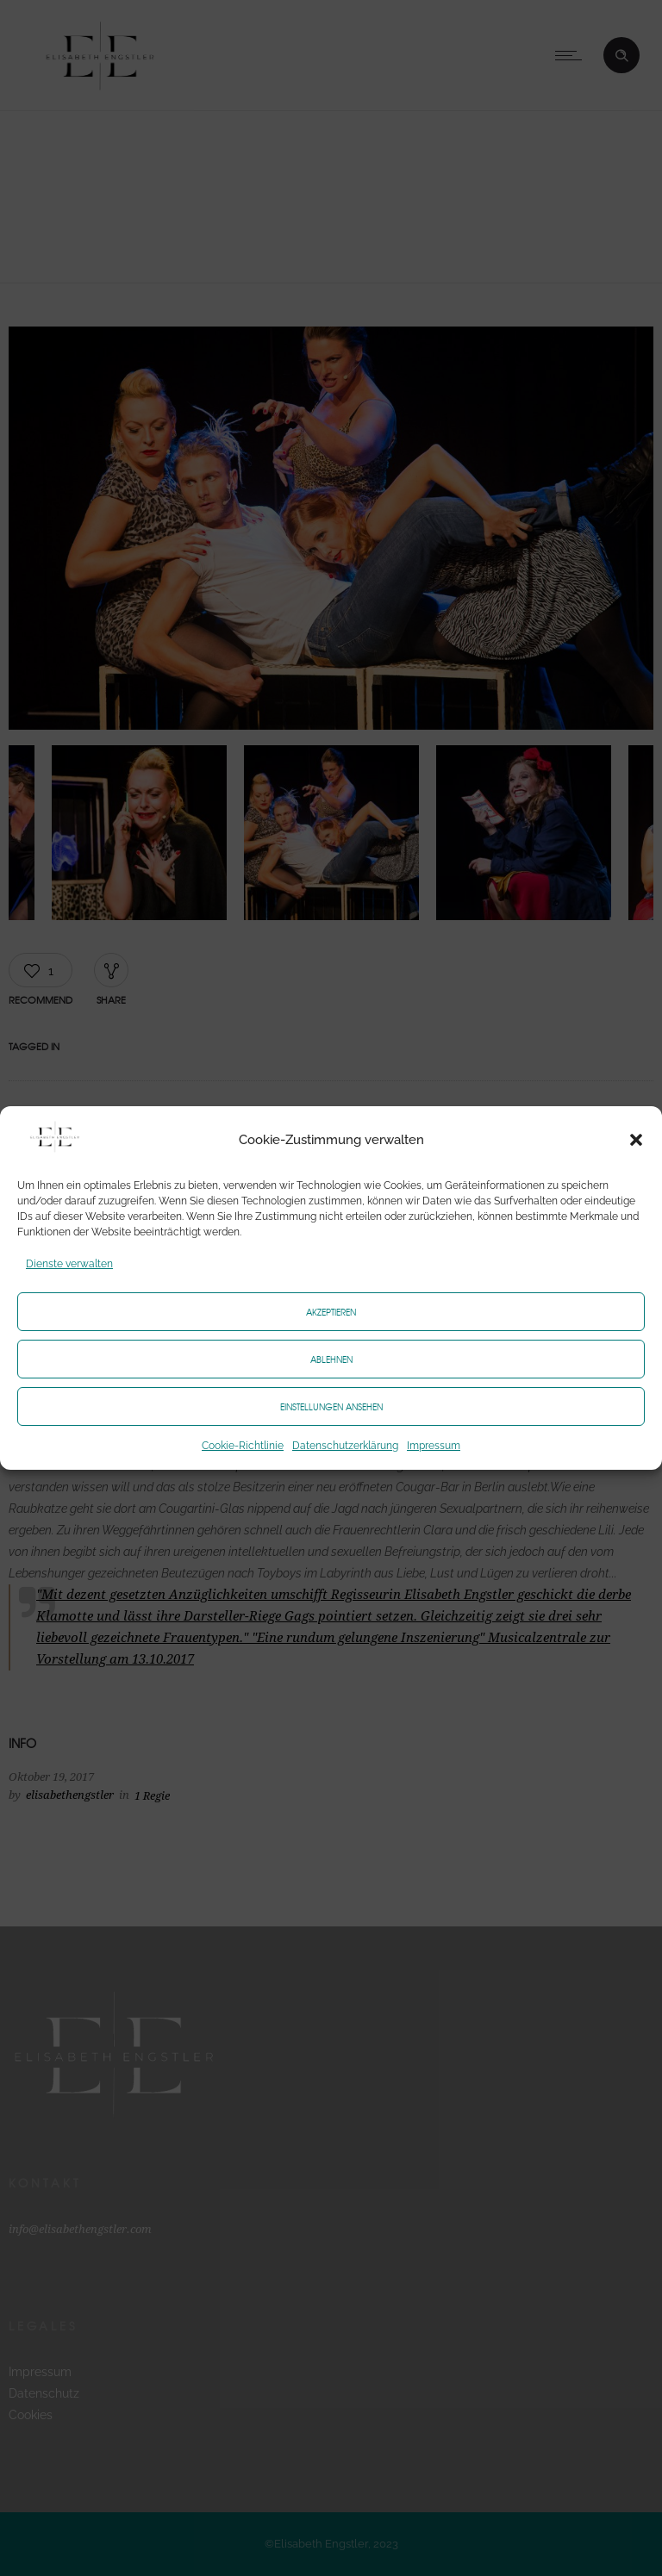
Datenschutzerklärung (345, 1446)
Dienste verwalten (69, 1264)
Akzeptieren (331, 1311)
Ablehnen (331, 1359)
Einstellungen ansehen (331, 1406)
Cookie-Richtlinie (243, 1446)
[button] (636, 1139)
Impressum (433, 1446)
